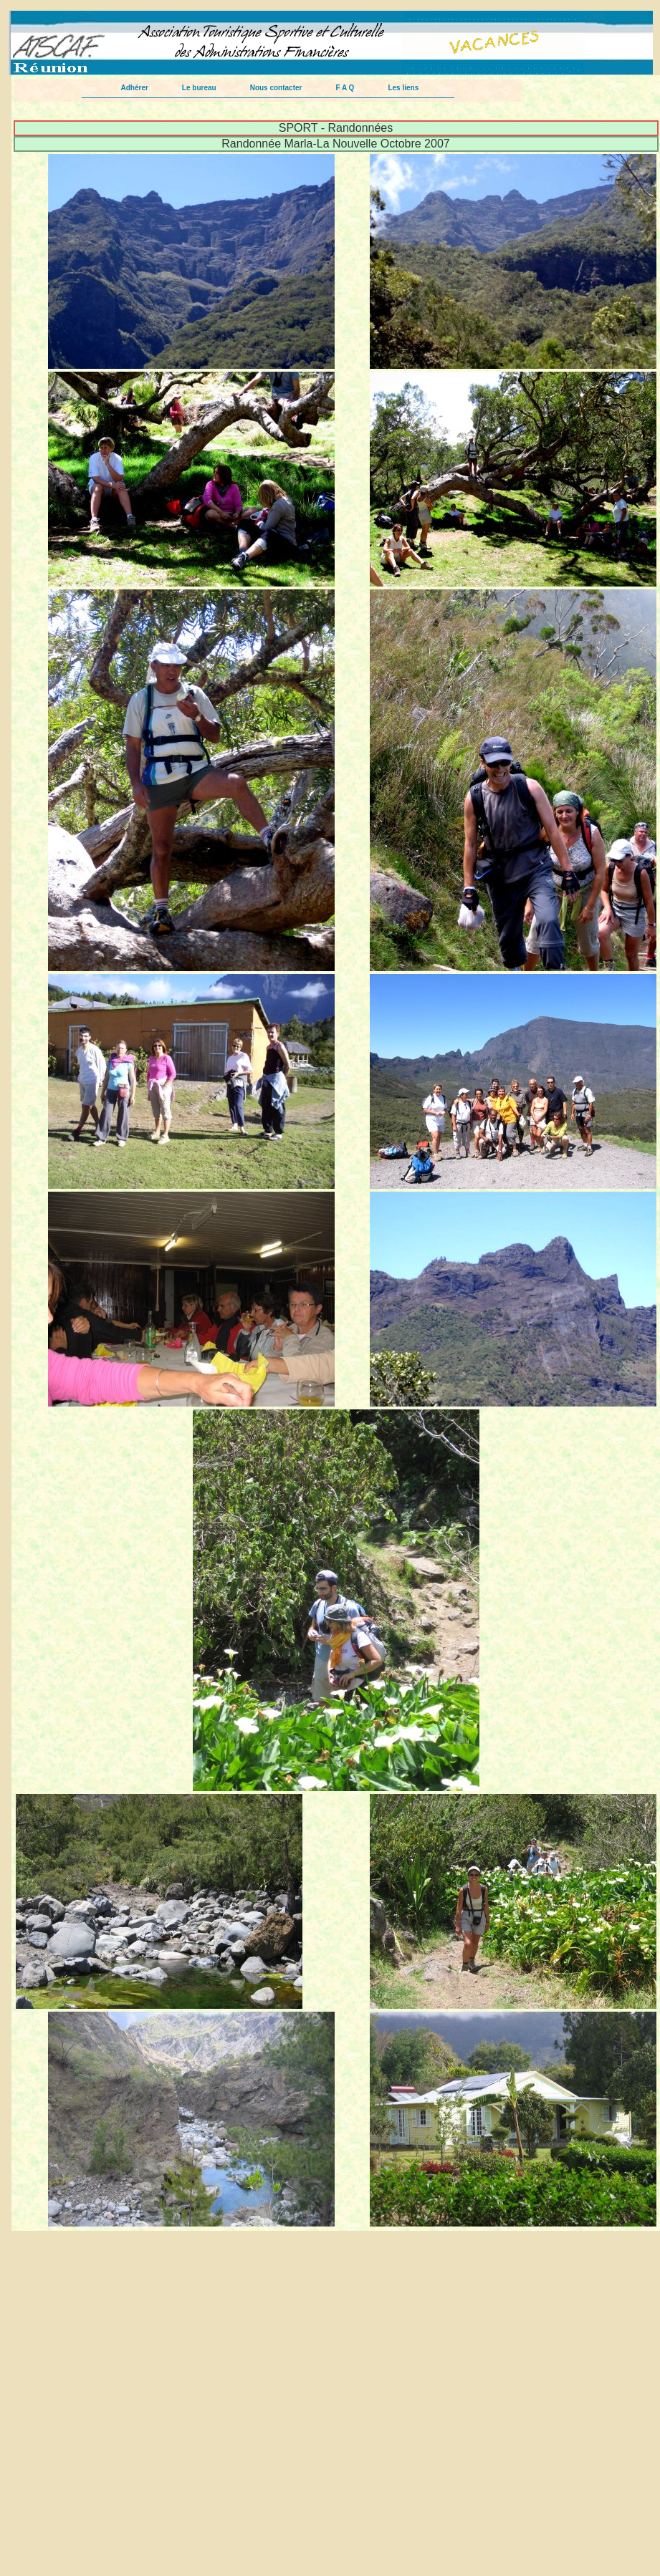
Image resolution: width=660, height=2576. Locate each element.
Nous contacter (276, 88)
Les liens (403, 88)
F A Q (344, 88)
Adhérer (134, 88)
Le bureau (199, 88)
